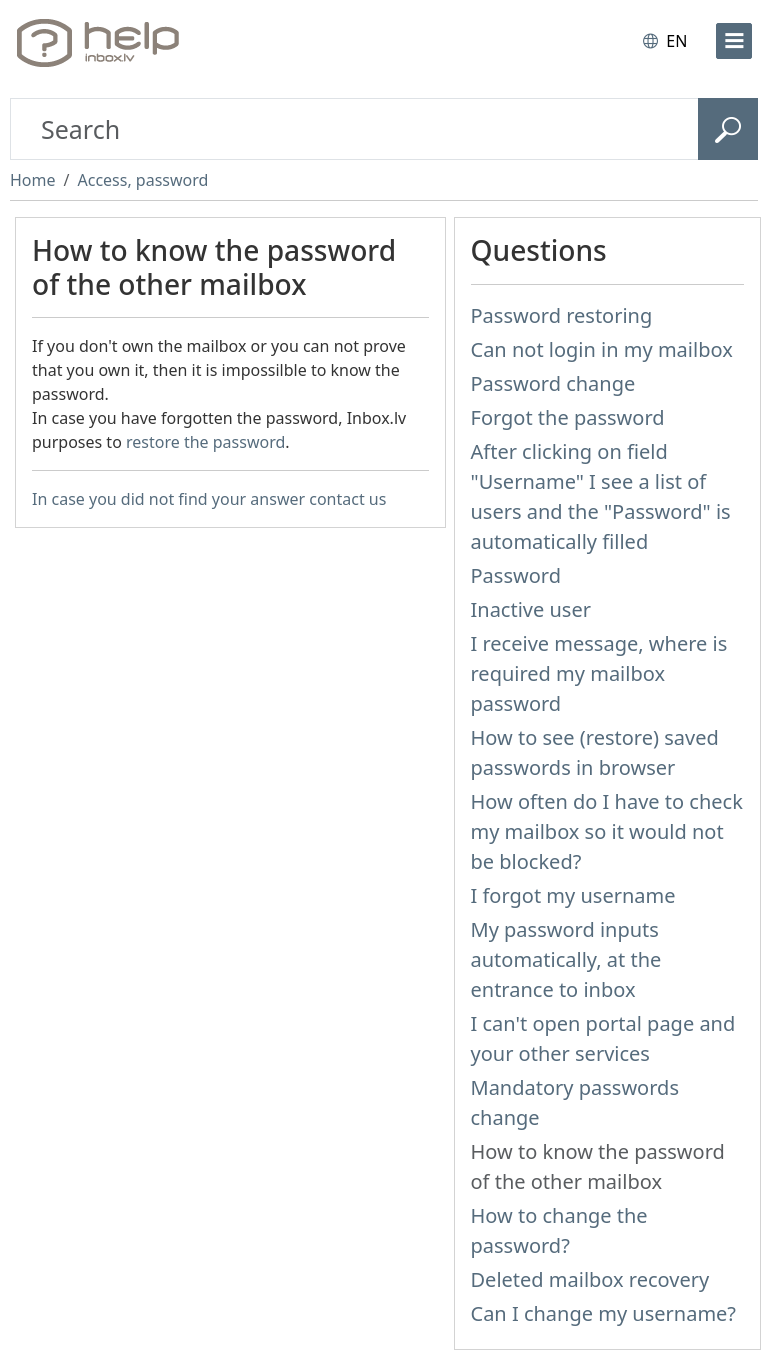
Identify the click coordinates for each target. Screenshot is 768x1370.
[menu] (734, 41)
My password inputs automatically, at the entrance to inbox (566, 959)
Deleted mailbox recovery (590, 1279)
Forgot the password (568, 417)
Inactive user (531, 609)
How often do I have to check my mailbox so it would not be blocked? (607, 831)
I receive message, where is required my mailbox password (599, 673)
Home (33, 180)
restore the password (205, 442)
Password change (553, 383)
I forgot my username (573, 895)
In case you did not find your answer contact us (209, 499)
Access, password (142, 180)
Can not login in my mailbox (602, 349)
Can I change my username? (604, 1313)
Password (516, 575)
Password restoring (562, 315)
